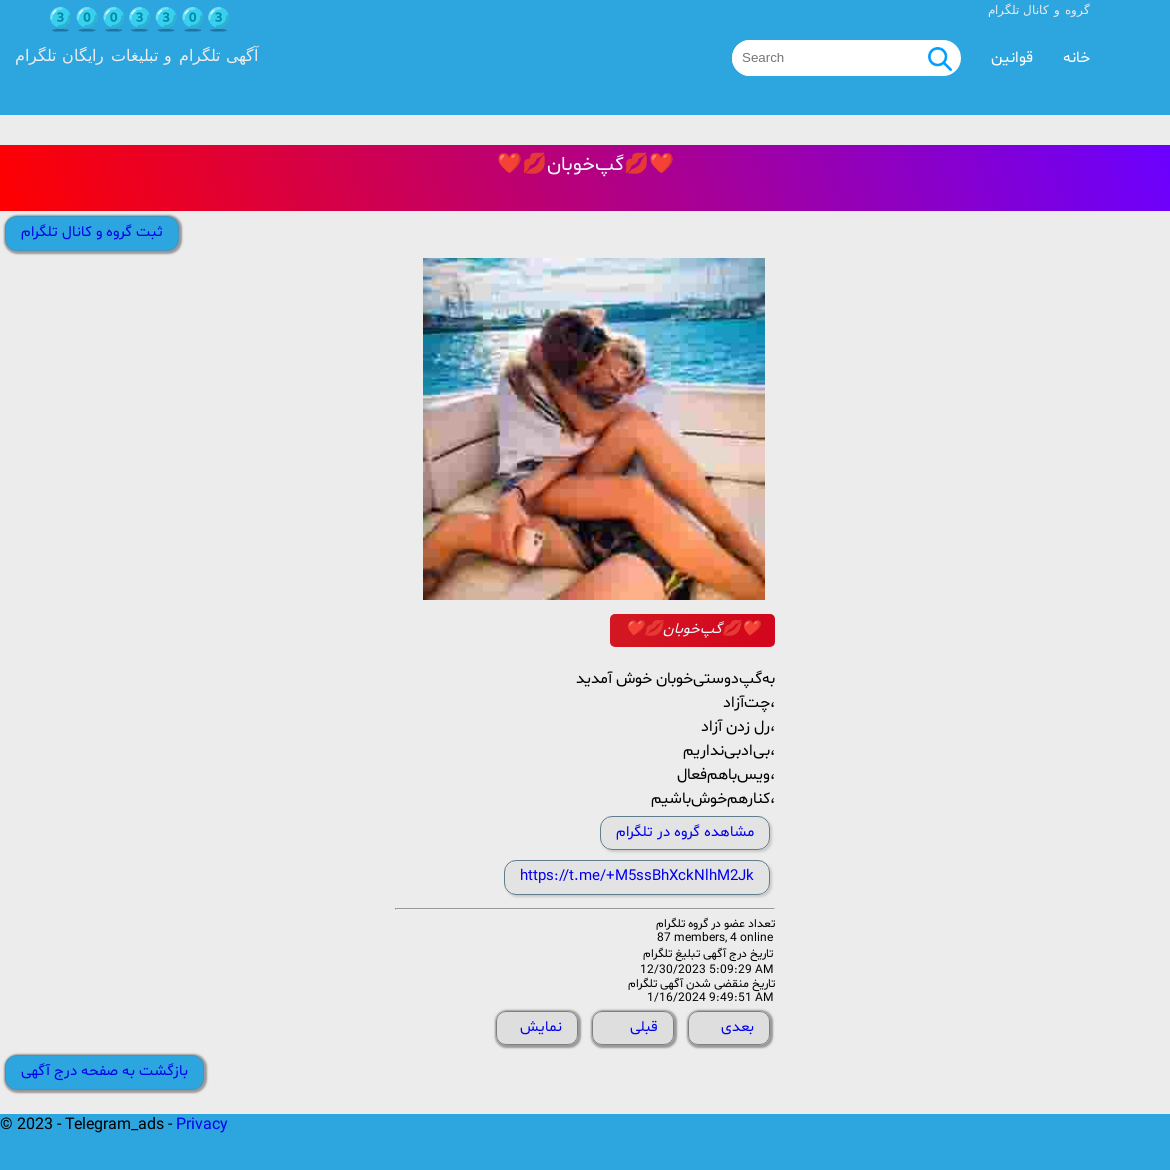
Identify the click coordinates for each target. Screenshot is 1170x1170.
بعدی (737, 1027)
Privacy (202, 1125)
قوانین (1012, 58)
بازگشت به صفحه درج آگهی (104, 1071)
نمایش (541, 1027)
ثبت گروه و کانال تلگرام (92, 232)
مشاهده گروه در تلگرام (685, 832)
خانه (1076, 58)
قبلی (644, 1027)
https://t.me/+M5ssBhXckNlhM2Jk (637, 876)
